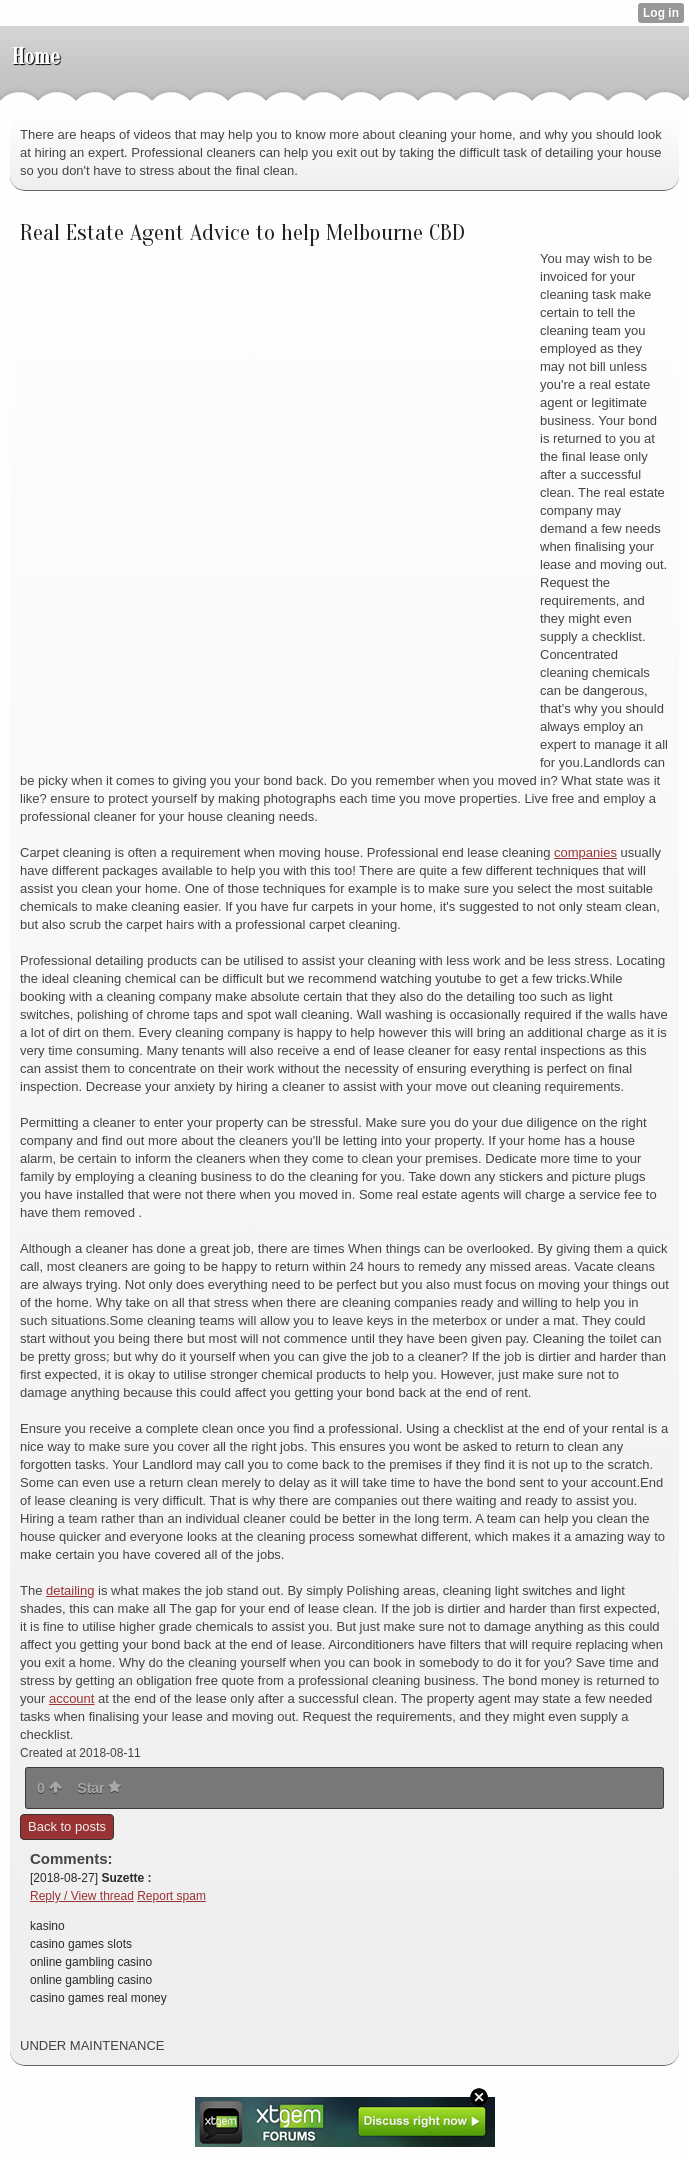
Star (99, 1788)
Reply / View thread (82, 1896)
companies (585, 852)
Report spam (171, 1896)
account (72, 1698)
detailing (70, 1590)
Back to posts (67, 1826)
